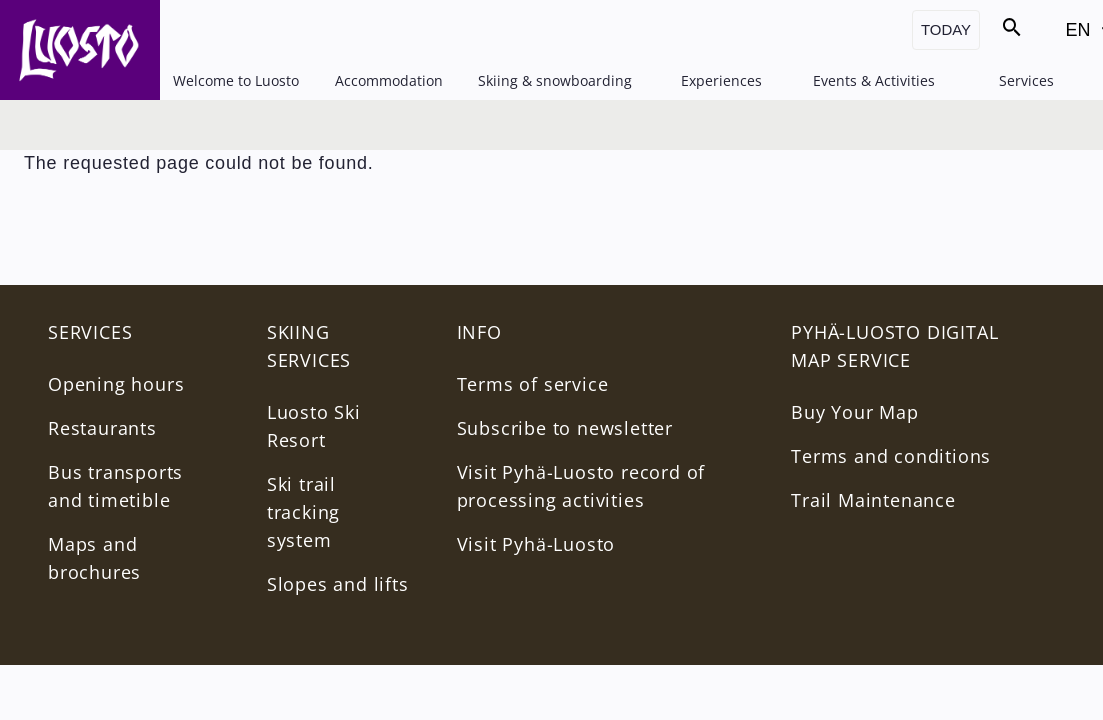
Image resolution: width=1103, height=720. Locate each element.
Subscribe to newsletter (565, 428)
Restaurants (102, 428)
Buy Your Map (855, 412)
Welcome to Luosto (236, 80)
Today (946, 29)
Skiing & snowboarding (555, 80)
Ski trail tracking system (303, 512)
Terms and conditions (891, 456)
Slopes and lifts (338, 584)
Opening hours (116, 384)
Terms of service (533, 384)
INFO (479, 332)
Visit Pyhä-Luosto (536, 544)
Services (1026, 80)
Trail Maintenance (873, 500)
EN (1083, 36)
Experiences (721, 80)
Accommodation (389, 80)
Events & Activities (874, 80)
